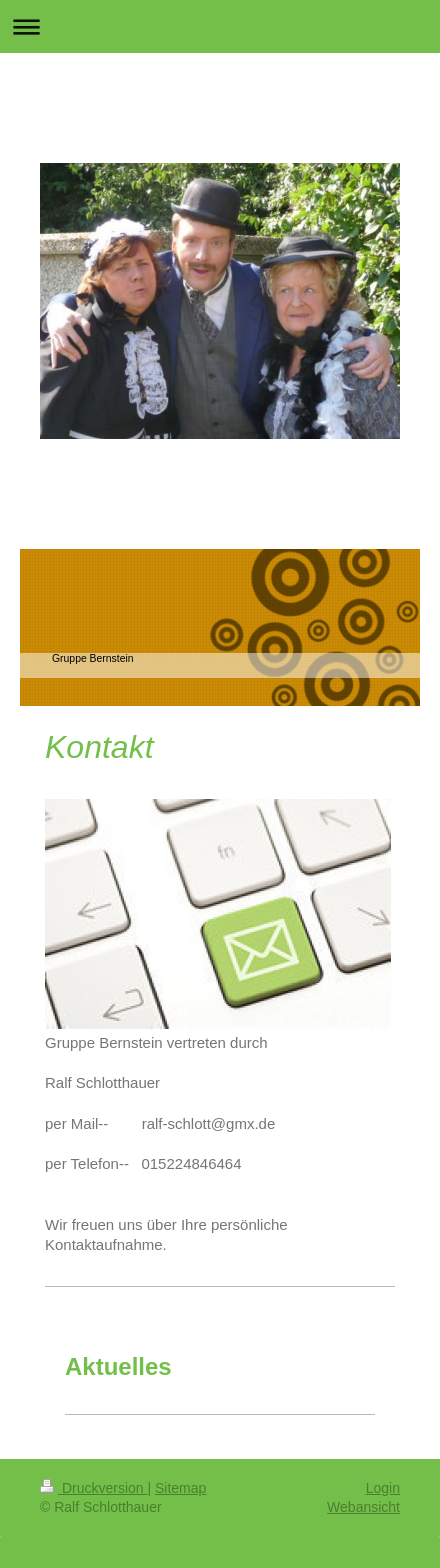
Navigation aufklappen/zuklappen (220, 26)
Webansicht (363, 1507)
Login (383, 1488)
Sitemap (180, 1488)
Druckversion (93, 1488)
